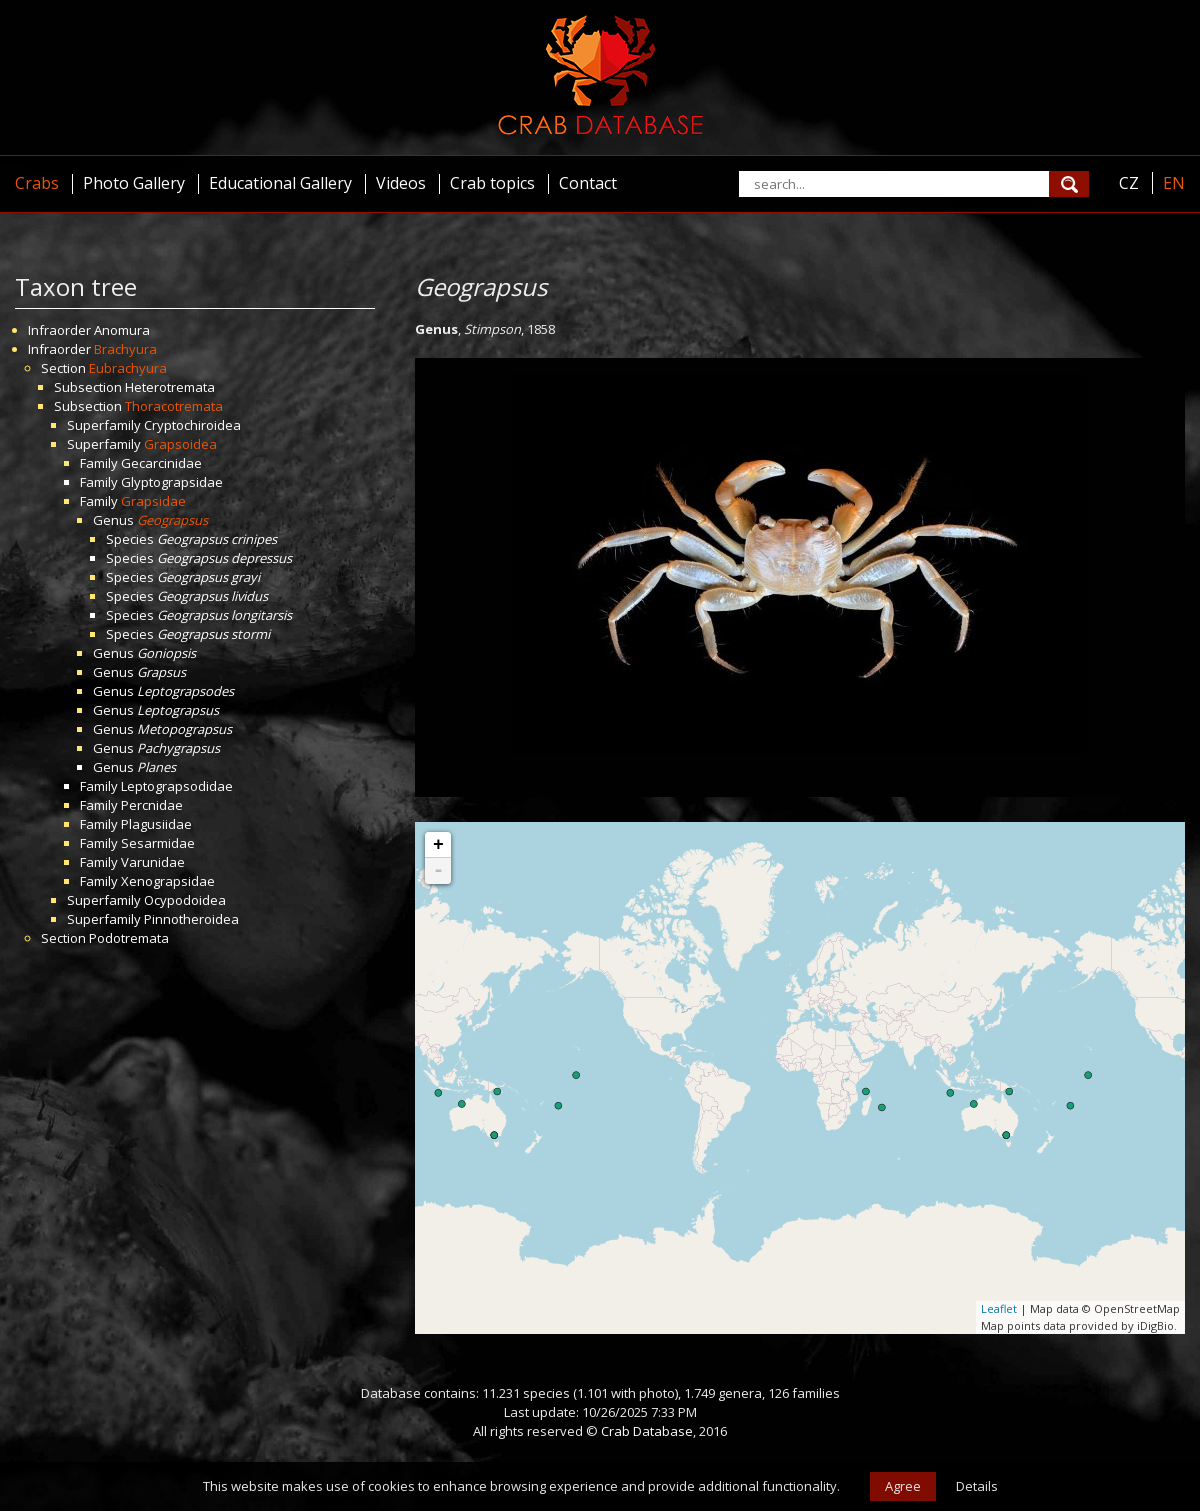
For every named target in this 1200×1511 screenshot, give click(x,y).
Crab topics (492, 183)
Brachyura (125, 349)
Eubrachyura (128, 368)
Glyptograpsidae (172, 482)
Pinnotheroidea (191, 919)
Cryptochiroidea (192, 425)
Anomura (122, 330)
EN (1174, 183)
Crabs (37, 183)
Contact (588, 183)
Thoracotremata (174, 406)
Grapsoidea (180, 444)
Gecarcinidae (161, 463)
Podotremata (129, 938)
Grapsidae (153, 501)
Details (977, 1486)
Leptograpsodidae (177, 786)
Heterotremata (170, 387)
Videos (401, 183)
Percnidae (152, 805)
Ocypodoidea (185, 900)
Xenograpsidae (168, 881)
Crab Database (647, 1431)
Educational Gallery (280, 183)
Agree (903, 1486)
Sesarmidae (158, 843)
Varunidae (153, 862)
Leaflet (999, 1308)
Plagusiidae (156, 824)
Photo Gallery (134, 183)
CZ (1129, 183)
